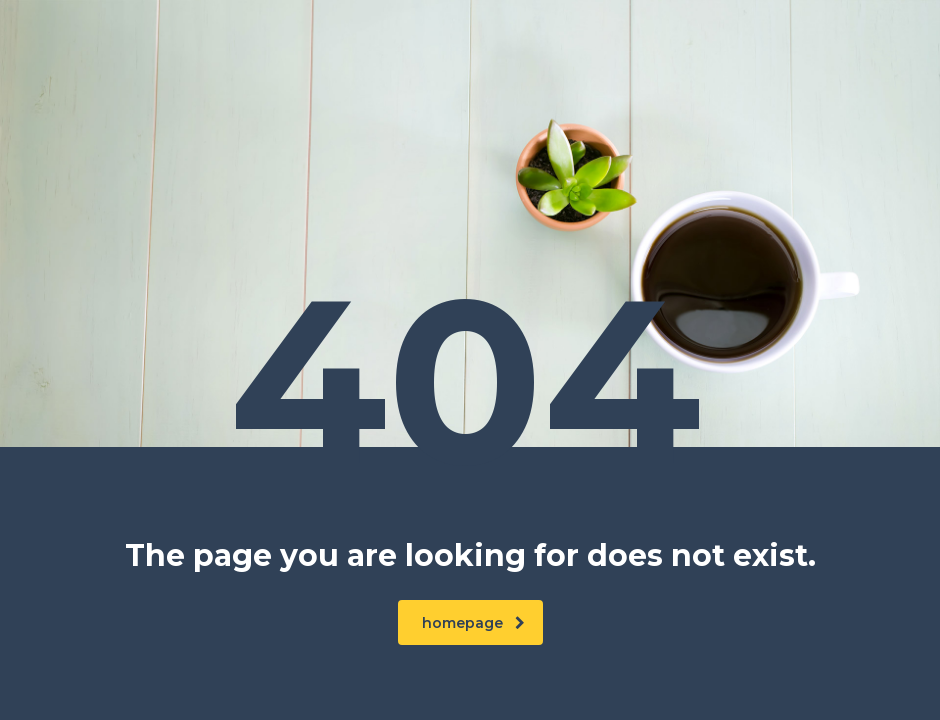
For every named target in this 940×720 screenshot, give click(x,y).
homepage (473, 623)
